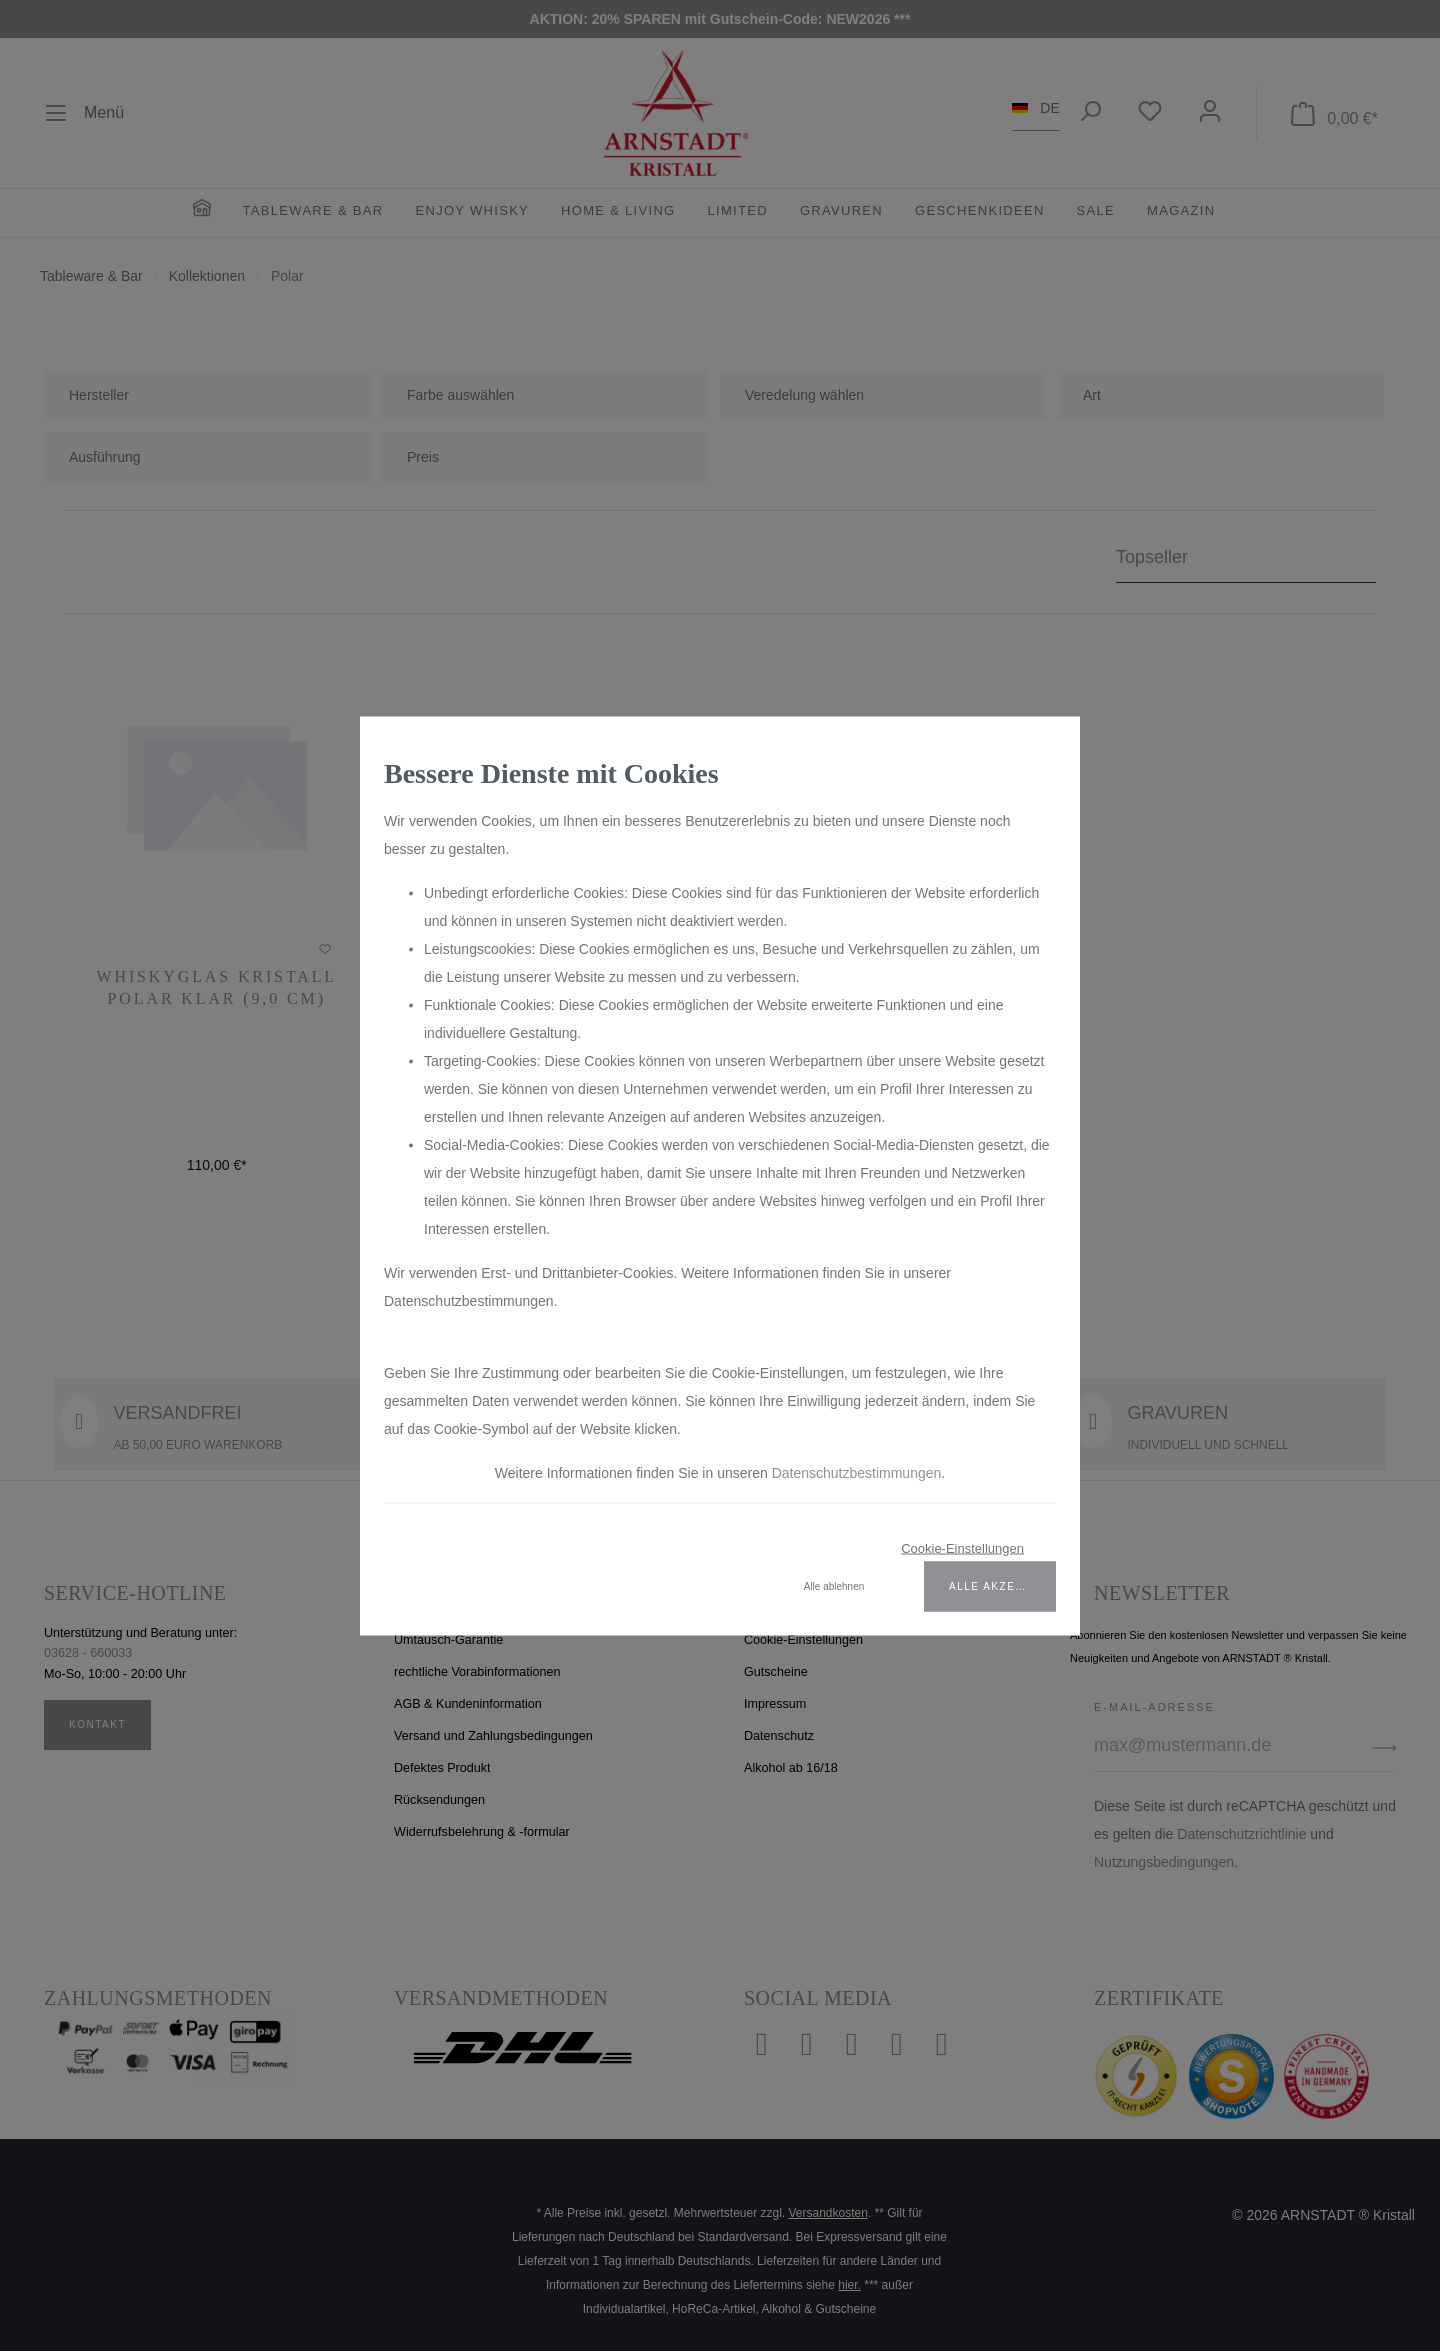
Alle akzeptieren (1002, 1585)
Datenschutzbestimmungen (857, 1472)
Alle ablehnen (834, 1585)
